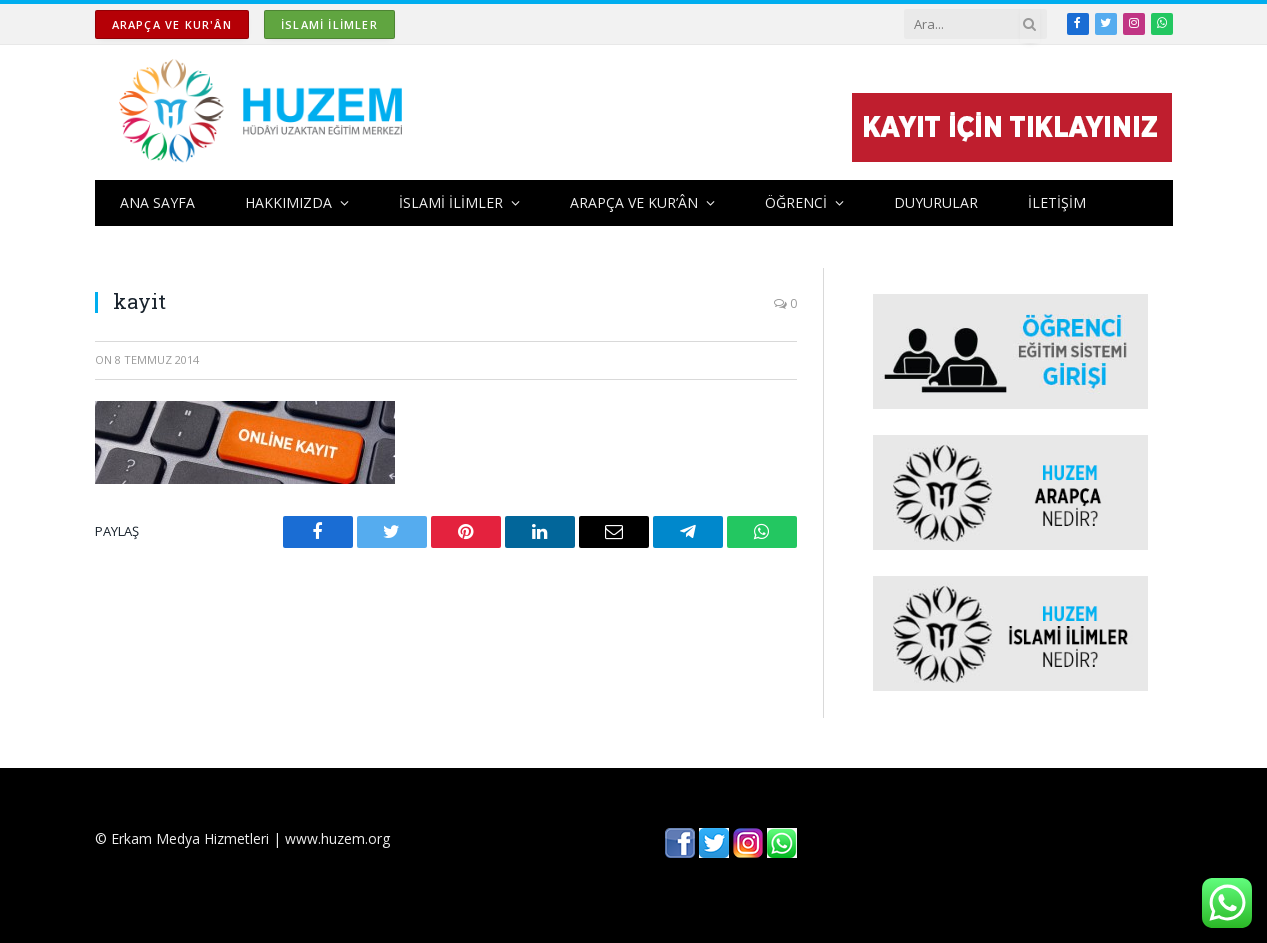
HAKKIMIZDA (288, 202)
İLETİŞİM (1057, 202)
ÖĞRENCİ (796, 202)
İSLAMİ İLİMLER (329, 24)
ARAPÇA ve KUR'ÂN (172, 24)
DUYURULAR (936, 202)
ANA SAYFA (157, 202)
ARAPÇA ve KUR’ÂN (634, 202)
